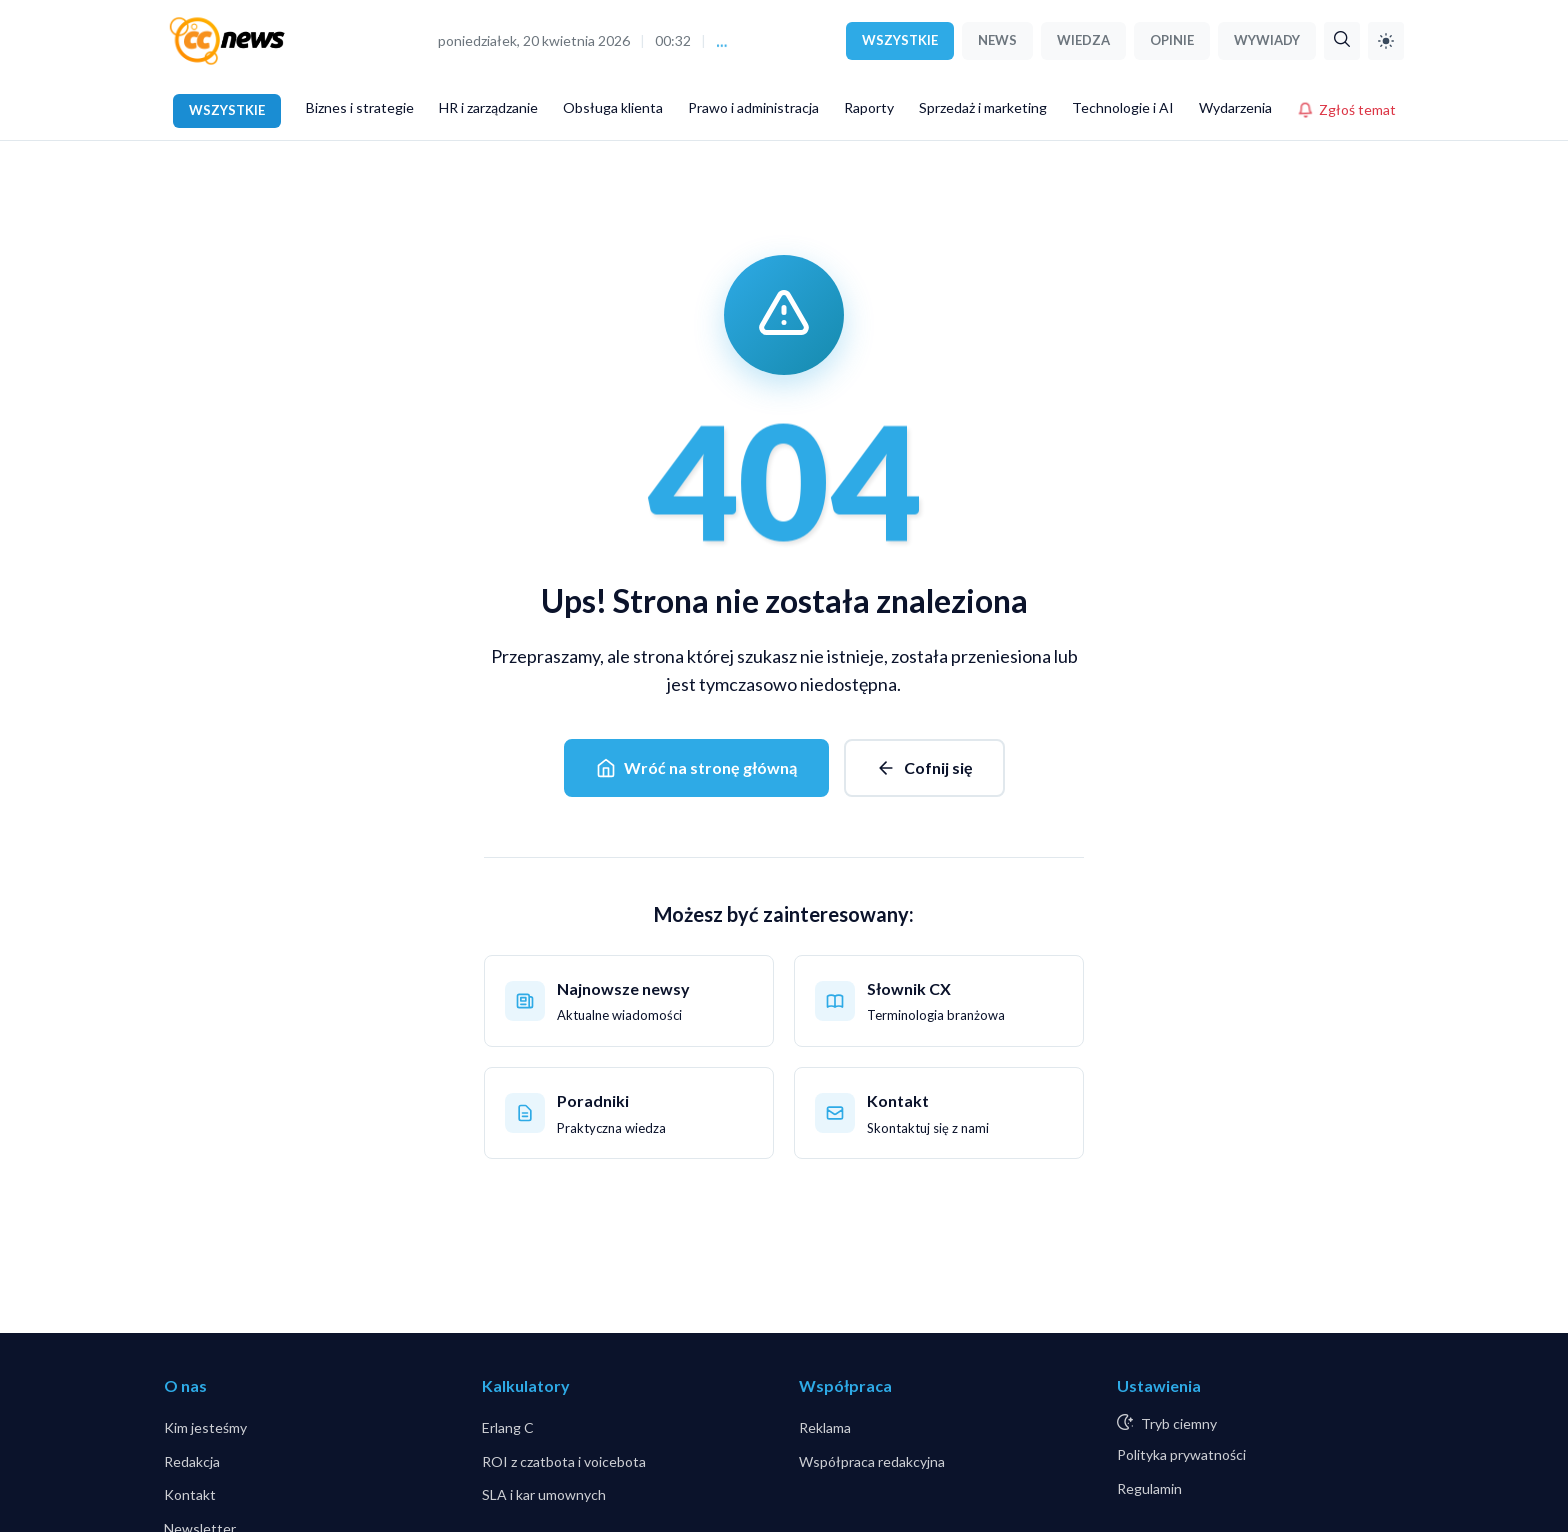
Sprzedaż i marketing (983, 107)
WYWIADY (1267, 40)
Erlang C (508, 1427)
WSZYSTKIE (900, 40)
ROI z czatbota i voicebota (564, 1461)
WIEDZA (1083, 40)
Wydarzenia (1235, 107)
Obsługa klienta (613, 107)
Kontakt (190, 1494)
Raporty (869, 107)
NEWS (997, 40)
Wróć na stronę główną (696, 768)
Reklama (825, 1427)
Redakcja (192, 1461)
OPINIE (1172, 40)
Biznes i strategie (360, 107)
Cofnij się (924, 768)
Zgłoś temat (1346, 109)
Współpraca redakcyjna (872, 1461)
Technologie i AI (1123, 107)
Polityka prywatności (1181, 1454)
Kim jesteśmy (205, 1427)
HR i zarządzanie (488, 107)
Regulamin (1149, 1488)
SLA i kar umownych (544, 1494)
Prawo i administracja (753, 107)
